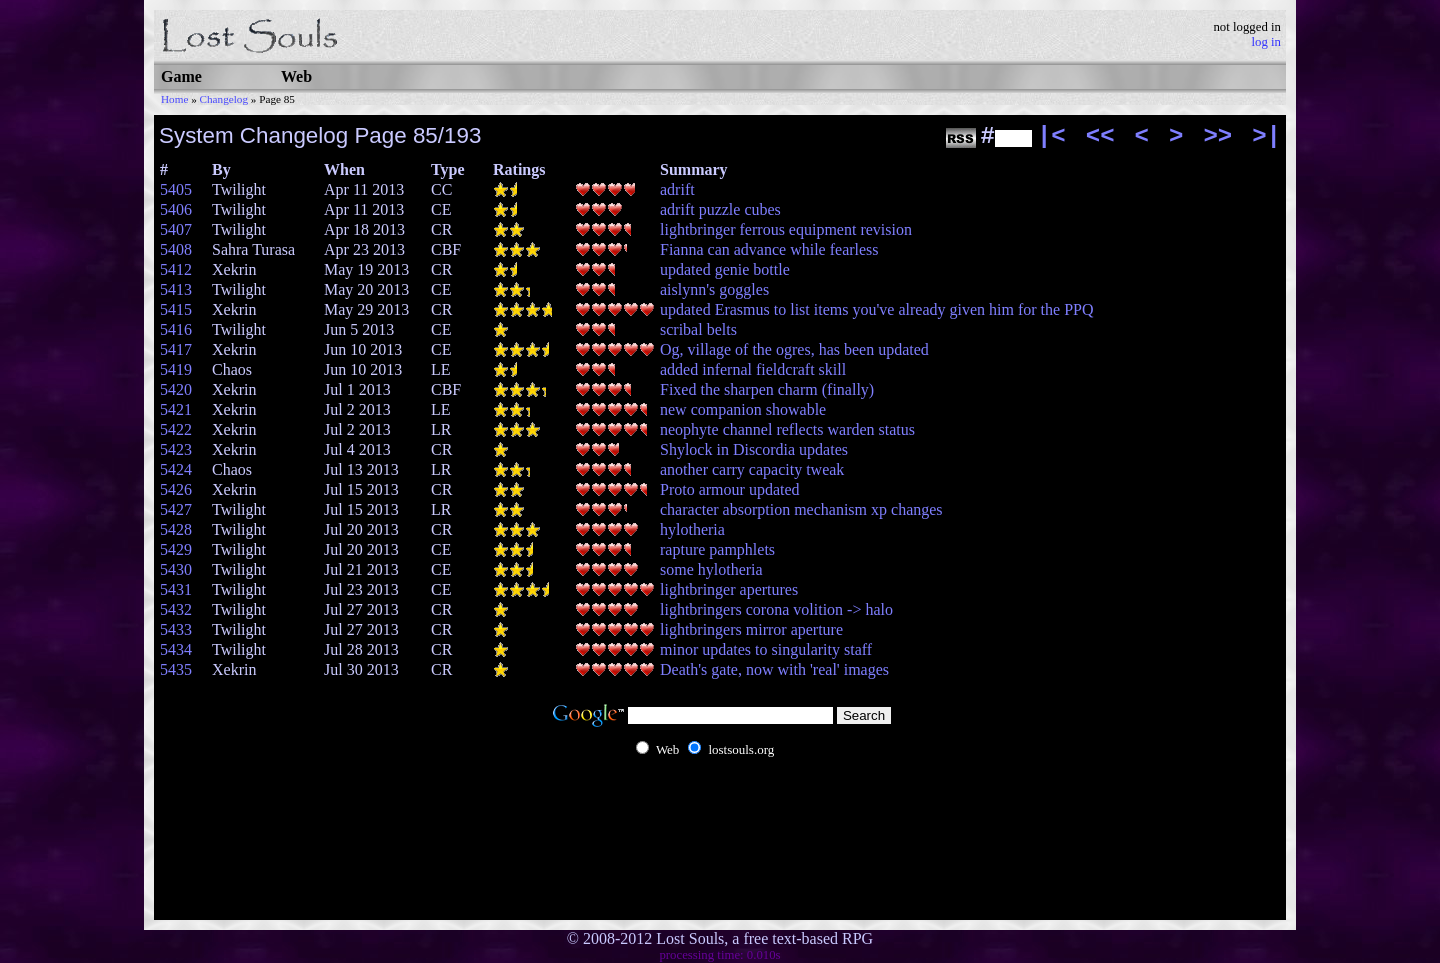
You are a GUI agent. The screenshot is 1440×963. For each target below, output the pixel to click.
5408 (176, 249)
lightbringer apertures (729, 589)
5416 (176, 329)
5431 (176, 589)
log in (1266, 42)
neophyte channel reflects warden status (787, 429)
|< (1051, 136)
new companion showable (743, 409)
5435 (176, 669)
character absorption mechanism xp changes (801, 509)
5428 (176, 529)
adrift (677, 189)
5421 (176, 409)
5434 (176, 649)
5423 (176, 449)
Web (296, 76)
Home (174, 99)
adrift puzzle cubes (720, 209)
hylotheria (692, 529)
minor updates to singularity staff (766, 649)
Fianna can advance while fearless (769, 249)
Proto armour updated (730, 489)
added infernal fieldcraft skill (753, 369)
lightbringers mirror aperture (751, 629)
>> (1217, 136)
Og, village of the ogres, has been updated (794, 349)
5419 (176, 369)
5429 (176, 549)
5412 (176, 269)
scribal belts (698, 329)
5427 (176, 509)
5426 (176, 489)
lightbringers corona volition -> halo (776, 609)
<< (1100, 136)
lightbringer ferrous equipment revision (786, 229)
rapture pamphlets (717, 549)
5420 (176, 389)
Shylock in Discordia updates (754, 449)
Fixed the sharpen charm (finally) (767, 389)
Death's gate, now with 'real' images (774, 669)
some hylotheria (711, 569)
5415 (176, 309)
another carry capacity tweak (752, 469)
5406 (176, 209)
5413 (176, 289)
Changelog (224, 99)
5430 (176, 569)
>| (1266, 136)
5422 (176, 429)
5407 (176, 229)
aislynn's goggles (714, 289)
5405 (176, 189)
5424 (176, 469)
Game (181, 76)
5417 (176, 349)
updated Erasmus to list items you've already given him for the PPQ (876, 309)
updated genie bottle (725, 269)
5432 (176, 609)
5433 (176, 629)
